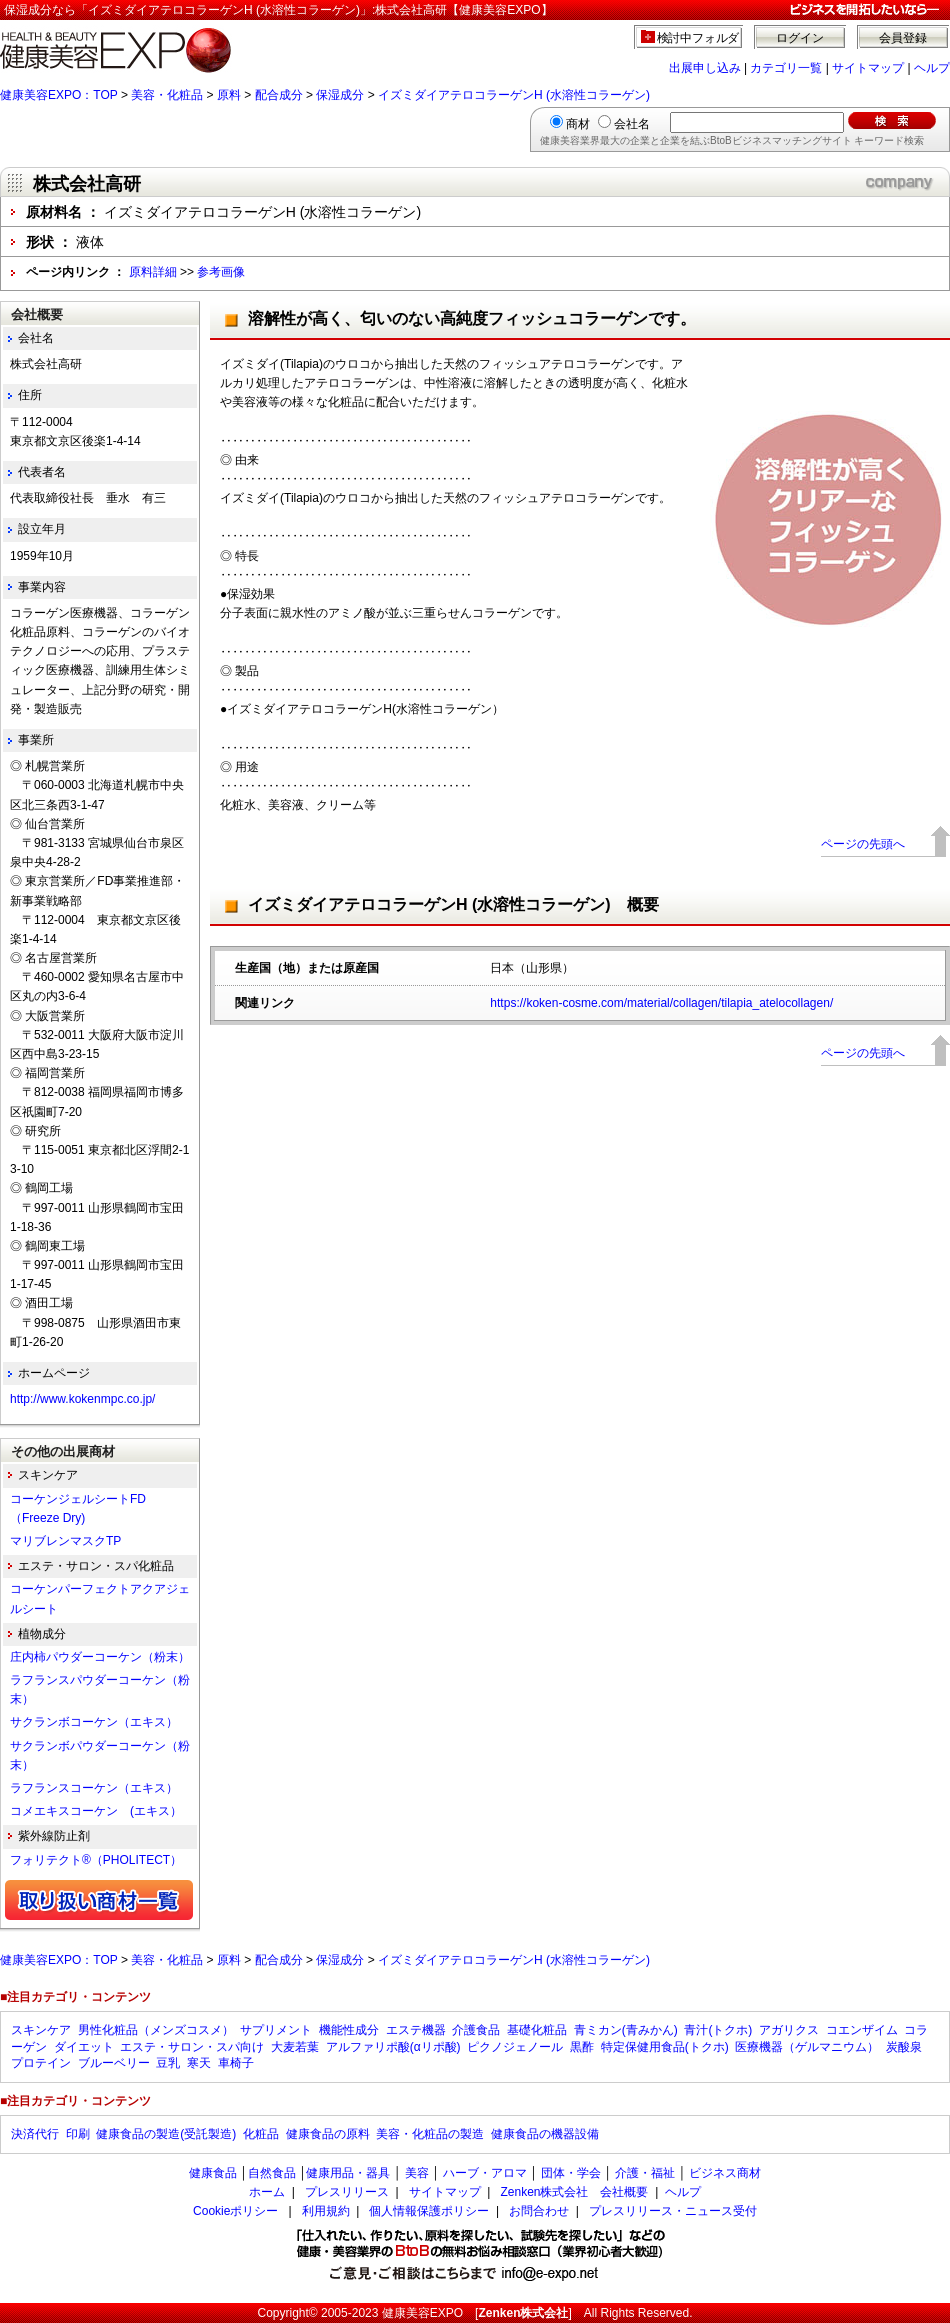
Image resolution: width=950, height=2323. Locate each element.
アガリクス (789, 2030)
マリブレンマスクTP (65, 1541)
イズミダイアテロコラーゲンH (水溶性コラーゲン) (514, 95)
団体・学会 (571, 2173)
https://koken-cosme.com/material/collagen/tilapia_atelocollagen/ (661, 1003)
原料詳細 (153, 272)
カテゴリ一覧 (786, 68)
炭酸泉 (904, 2047)
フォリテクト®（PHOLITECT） (96, 1860)
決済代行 (35, 2134)
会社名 (632, 124)
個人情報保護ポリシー (429, 2211)
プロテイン (41, 2063)
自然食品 (272, 2173)
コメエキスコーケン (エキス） (96, 1811)
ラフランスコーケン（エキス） (94, 1788)
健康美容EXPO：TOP (59, 95)
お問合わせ (539, 2211)
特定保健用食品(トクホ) (665, 2047)
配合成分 (279, 95)
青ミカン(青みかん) (626, 2030)
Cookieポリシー (235, 2211)
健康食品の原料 (328, 2134)
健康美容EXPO (422, 2313)
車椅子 (236, 2063)
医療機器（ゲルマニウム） (807, 2047)
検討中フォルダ (698, 38)
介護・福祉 (645, 2173)
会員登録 (903, 38)
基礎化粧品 (537, 2030)
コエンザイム (862, 2030)
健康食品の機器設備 (545, 2134)
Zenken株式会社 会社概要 (574, 2192)
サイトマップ (868, 68)
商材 (578, 124)
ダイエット (84, 2047)
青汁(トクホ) (718, 2030)
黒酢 (582, 2047)
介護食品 (476, 2030)
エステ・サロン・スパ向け (192, 2047)
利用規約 (326, 2211)
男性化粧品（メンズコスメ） (156, 2030)
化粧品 (261, 2134)
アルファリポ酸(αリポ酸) (393, 2047)
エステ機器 (416, 2030)
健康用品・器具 (348, 2173)
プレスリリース (347, 2192)
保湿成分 (340, 95)
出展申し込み (705, 68)
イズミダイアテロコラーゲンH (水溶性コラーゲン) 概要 (453, 904)
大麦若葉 (295, 2047)
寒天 (199, 2063)
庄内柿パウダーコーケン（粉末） (100, 1657)
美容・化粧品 (167, 95)
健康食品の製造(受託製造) (166, 2134)
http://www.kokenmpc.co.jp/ (82, 1399)
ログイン (800, 38)
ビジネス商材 (725, 2173)
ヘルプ (932, 68)
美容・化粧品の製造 (430, 2134)
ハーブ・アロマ (485, 2173)
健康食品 (213, 2173)
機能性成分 (349, 2030)
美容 (417, 2173)
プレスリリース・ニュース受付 (673, 2211)
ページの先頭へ (863, 844)
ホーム (267, 2192)
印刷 (78, 2134)
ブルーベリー (114, 2063)
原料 (229, 95)
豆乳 (168, 2063)
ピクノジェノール (515, 2047)
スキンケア (41, 2030)
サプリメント (276, 2030)
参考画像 (221, 272)
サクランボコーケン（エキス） (94, 1722)
